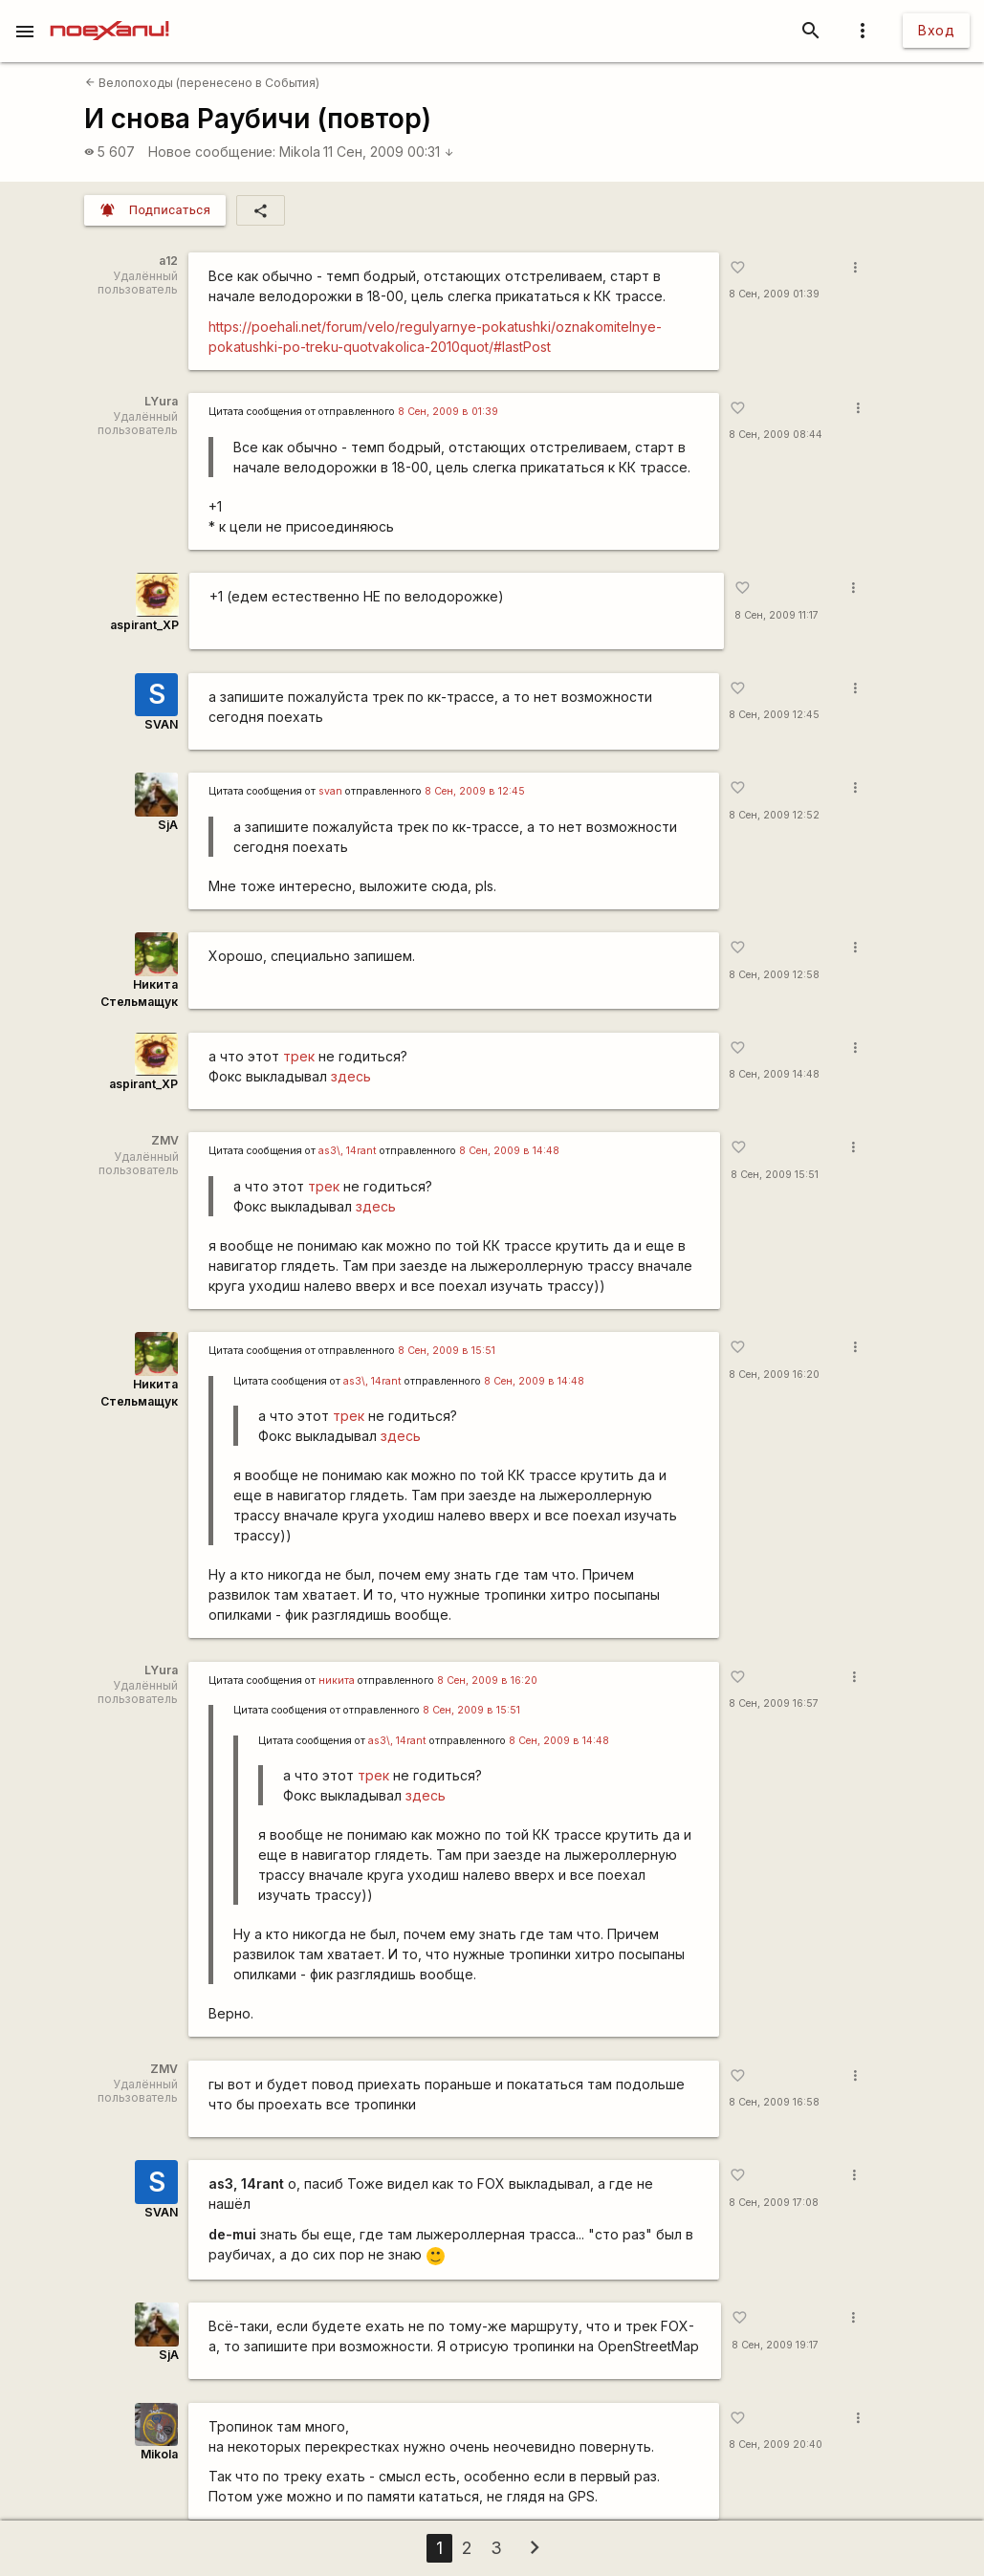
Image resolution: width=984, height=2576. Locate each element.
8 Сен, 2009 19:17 (775, 2345)
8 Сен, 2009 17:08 (774, 2202)
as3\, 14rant (347, 1151)
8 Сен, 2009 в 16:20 (487, 1680)
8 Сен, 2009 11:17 (776, 615)
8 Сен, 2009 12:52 (774, 815)
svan (330, 791)
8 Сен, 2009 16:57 (774, 1703)
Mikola (299, 151)
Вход (936, 30)
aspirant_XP (144, 625)
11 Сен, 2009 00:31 (388, 151)
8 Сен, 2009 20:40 (775, 2444)
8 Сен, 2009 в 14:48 (509, 1151)
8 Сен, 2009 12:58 (774, 975)
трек (299, 1056)
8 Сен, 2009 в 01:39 (448, 411)
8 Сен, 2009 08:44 (775, 434)
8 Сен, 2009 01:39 (774, 294)
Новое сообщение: (211, 151)
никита (336, 1680)
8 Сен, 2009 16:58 (774, 2102)
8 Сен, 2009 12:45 (774, 715)
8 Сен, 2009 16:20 (774, 1374)
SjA (168, 825)
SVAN (161, 724)
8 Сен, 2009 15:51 (775, 1174)
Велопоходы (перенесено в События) (202, 83)
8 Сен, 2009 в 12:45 (475, 791)
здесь (351, 1076)
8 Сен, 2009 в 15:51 (446, 1350)
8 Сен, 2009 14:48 (774, 1074)
